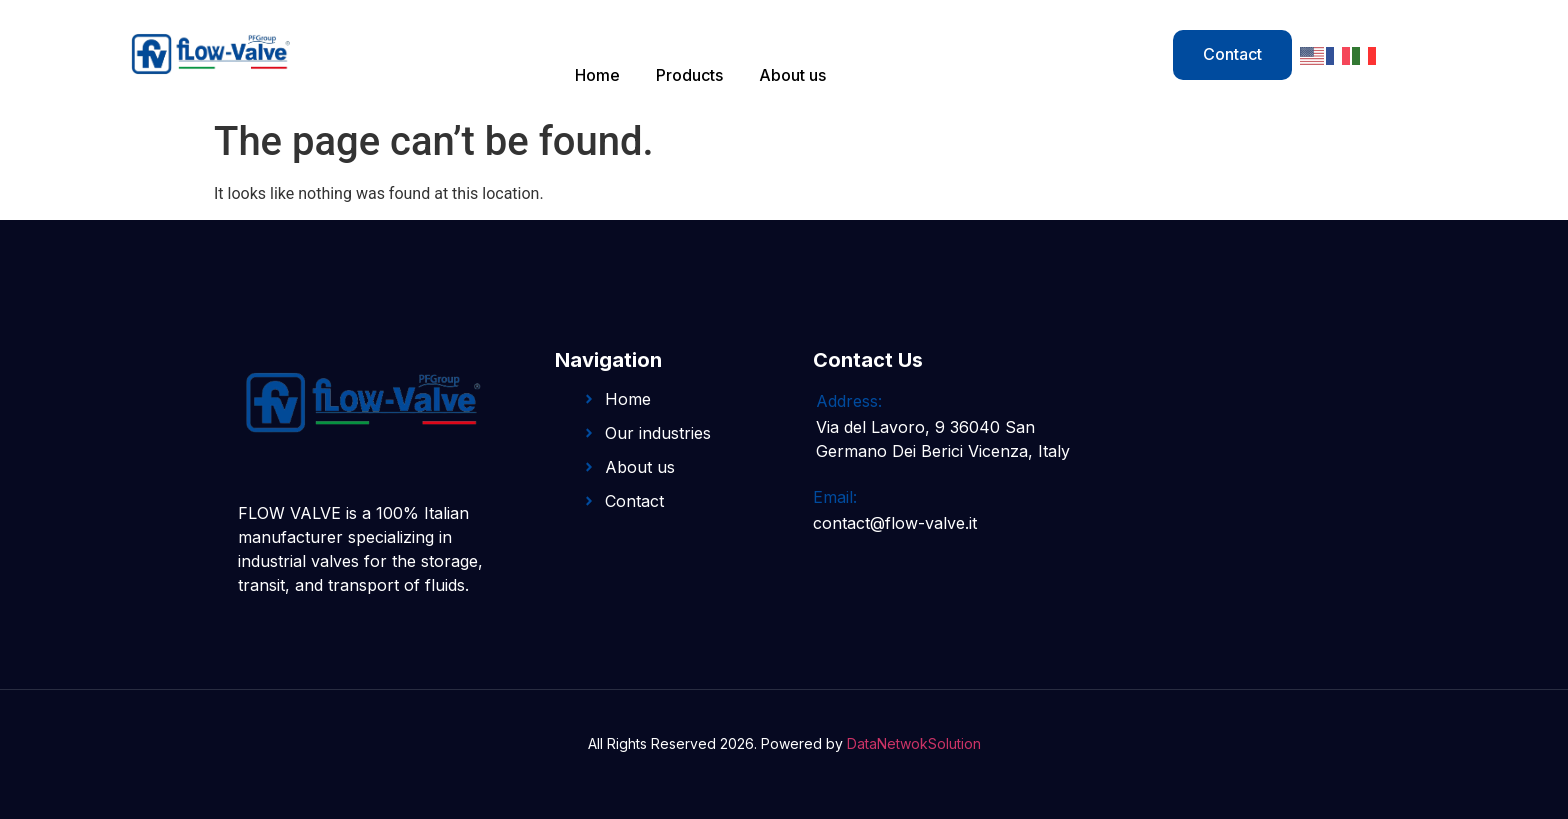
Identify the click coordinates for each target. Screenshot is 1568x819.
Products (689, 75)
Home (597, 75)
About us (792, 75)
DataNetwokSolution (914, 743)
